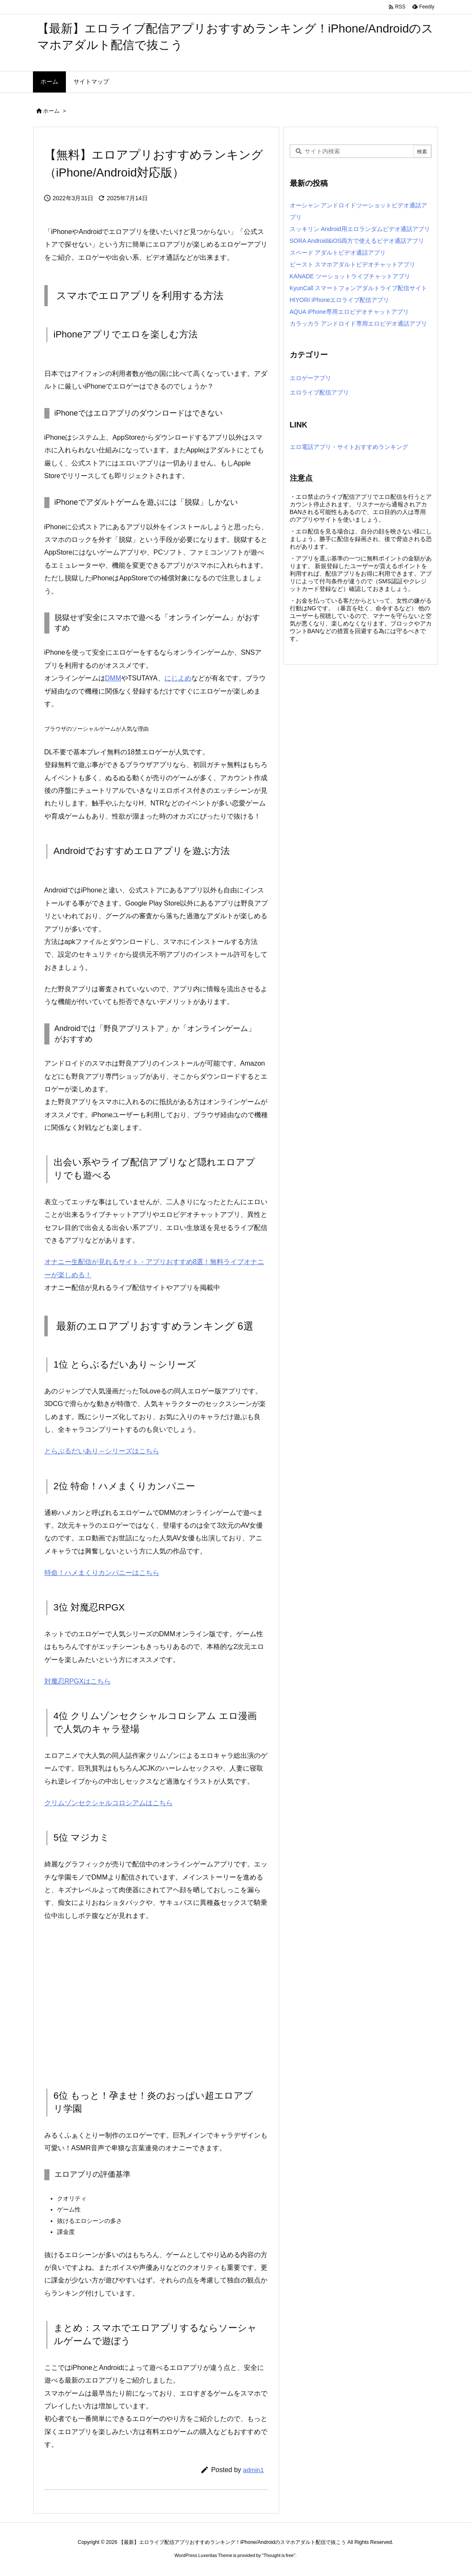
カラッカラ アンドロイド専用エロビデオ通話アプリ (358, 323)
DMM (113, 678)
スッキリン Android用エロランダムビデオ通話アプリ (360, 229)
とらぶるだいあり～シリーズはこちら (101, 1451)
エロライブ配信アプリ (319, 392)
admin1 (253, 2469)
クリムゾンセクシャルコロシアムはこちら (108, 1802)
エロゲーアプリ (310, 378)
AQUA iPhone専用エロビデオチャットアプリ (349, 311)
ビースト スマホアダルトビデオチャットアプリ (353, 264)
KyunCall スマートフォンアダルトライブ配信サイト (358, 288)
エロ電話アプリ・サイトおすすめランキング (349, 446)
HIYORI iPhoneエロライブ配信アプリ (339, 299)
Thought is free (279, 2555)
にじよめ (177, 678)
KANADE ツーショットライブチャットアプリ (350, 276)
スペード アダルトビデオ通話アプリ (338, 252)
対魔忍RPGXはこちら (77, 1681)
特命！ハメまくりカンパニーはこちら (101, 1572)
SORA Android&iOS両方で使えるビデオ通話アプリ (357, 240)
